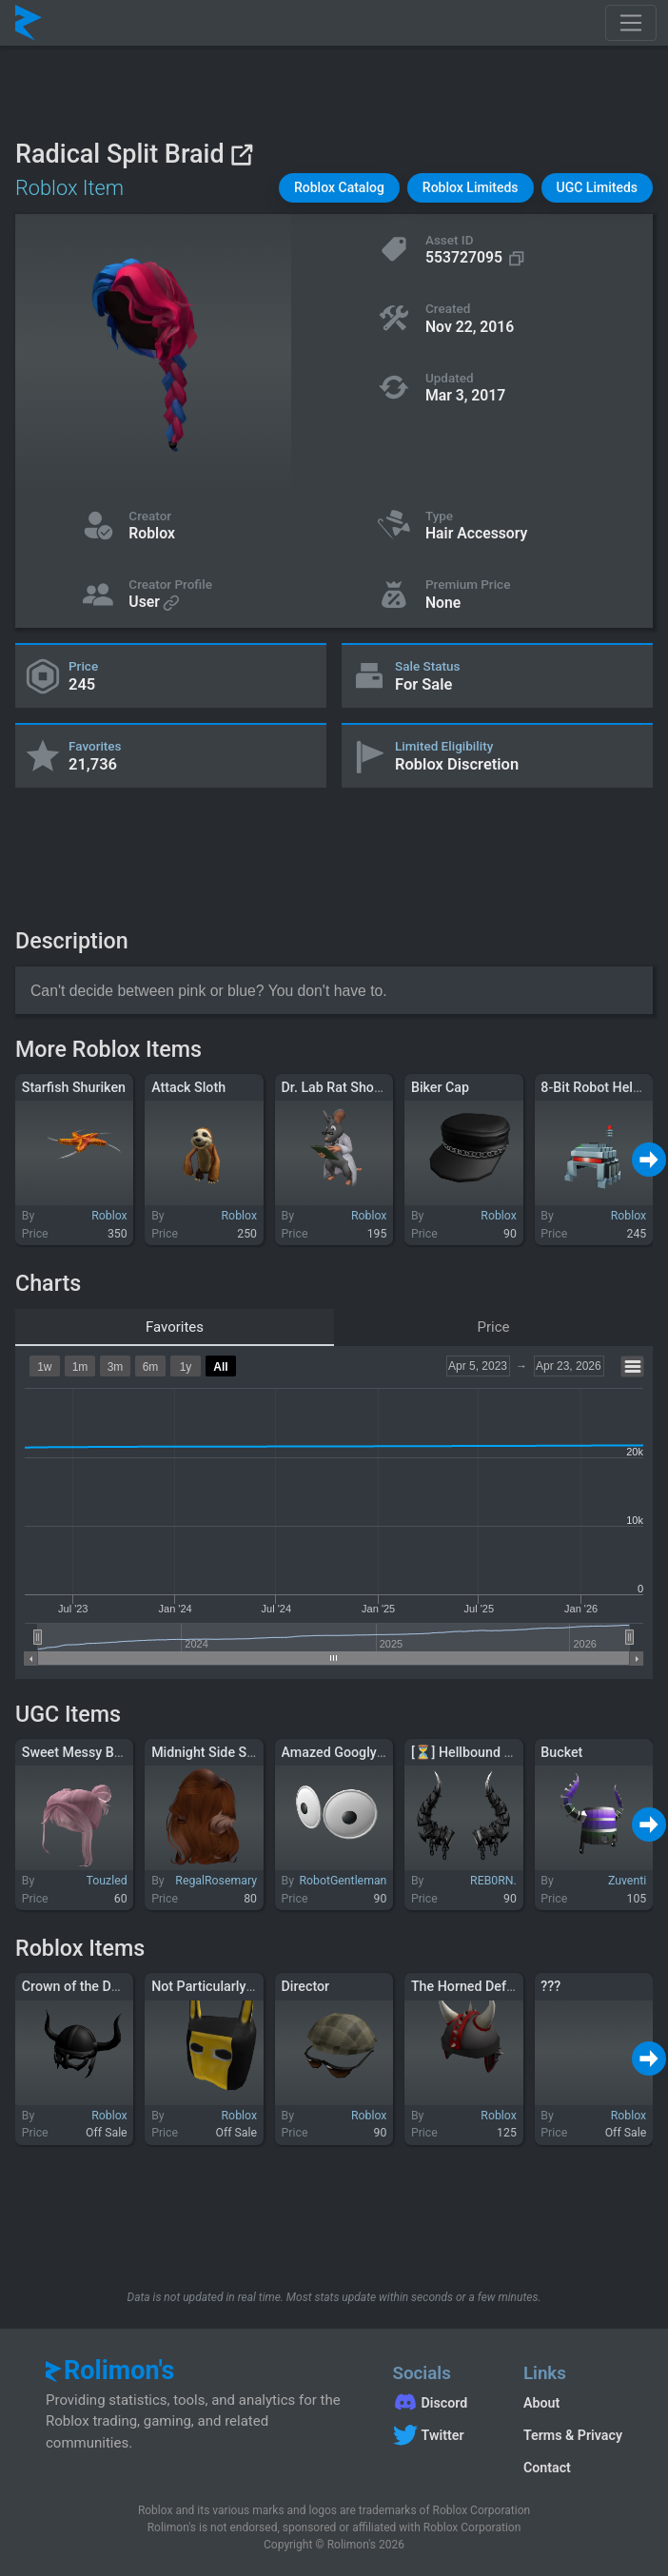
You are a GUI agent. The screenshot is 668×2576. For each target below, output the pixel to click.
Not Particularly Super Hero (234, 1986)
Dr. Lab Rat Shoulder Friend (364, 1087)
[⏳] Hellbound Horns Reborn (499, 1752)
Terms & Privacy (572, 2435)
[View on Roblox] (241, 154)
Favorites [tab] (175, 1327)
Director (306, 1986)
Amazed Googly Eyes (345, 1752)
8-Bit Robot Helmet (598, 1087)
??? (550, 1986)
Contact (547, 2467)
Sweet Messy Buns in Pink (101, 1752)
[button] (339, 188)
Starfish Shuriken (74, 1087)
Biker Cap (440, 1087)
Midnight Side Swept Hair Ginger (249, 1752)
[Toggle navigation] (631, 23)
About (541, 2402)
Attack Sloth (188, 1087)
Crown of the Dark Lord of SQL (114, 1986)
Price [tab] (494, 1327)
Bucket (561, 1752)
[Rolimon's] (28, 23)
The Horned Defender (475, 1986)
